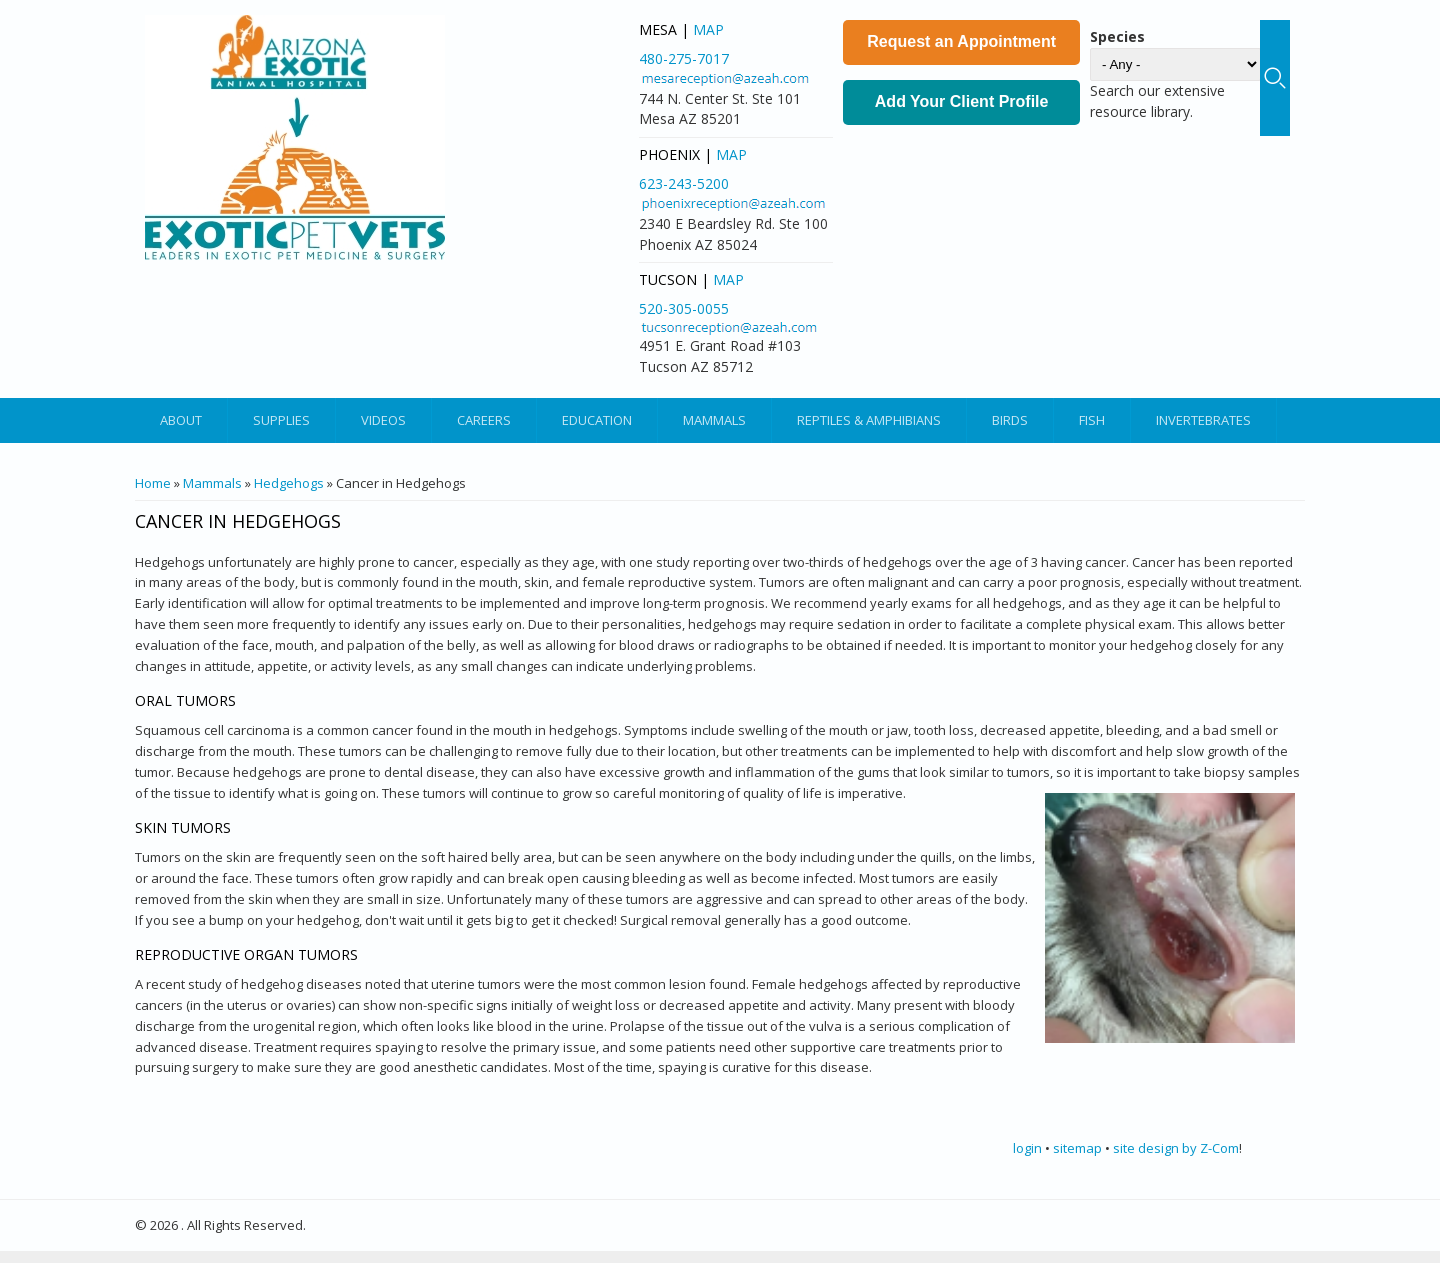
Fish (1092, 420)
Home (153, 483)
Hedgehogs (289, 483)
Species (1117, 36)
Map (708, 29)
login (1027, 1148)
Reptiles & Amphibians (869, 420)
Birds (1010, 420)
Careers (484, 420)
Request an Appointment (961, 41)
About (181, 420)
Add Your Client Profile (962, 101)
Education (597, 420)
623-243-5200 (684, 183)
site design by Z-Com (1176, 1148)
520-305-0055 (684, 308)
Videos (383, 420)
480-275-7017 (684, 58)
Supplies (281, 420)
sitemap (1077, 1148)
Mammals (714, 420)
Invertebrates (1203, 420)
